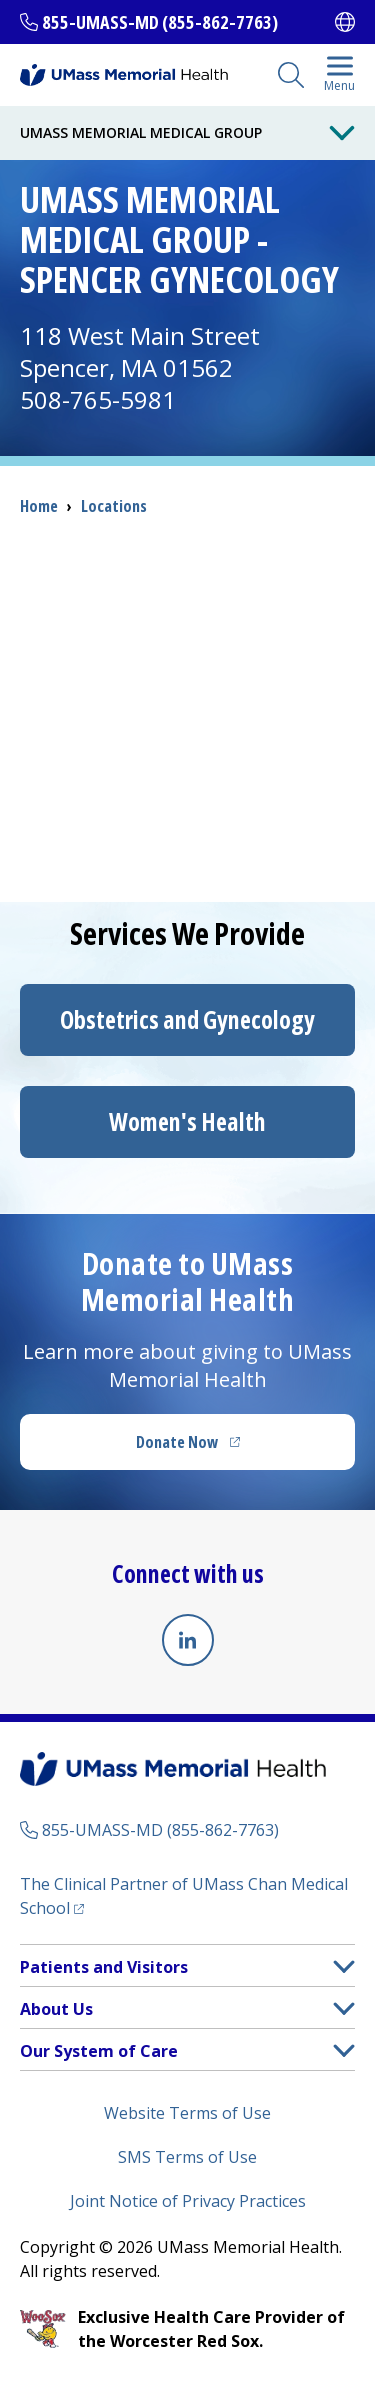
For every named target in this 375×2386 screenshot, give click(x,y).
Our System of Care (99, 2051)
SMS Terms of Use (187, 2157)
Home (39, 506)
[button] (344, 1966)
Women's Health (187, 1121)
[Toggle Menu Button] (342, 133)
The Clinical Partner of (184, 1896)
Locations (114, 506)
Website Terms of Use (187, 2113)
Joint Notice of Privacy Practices (188, 2201)
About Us (56, 2009)
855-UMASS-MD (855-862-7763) (160, 22)
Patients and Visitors (104, 1967)
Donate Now (229, 1448)
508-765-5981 (98, 399)
